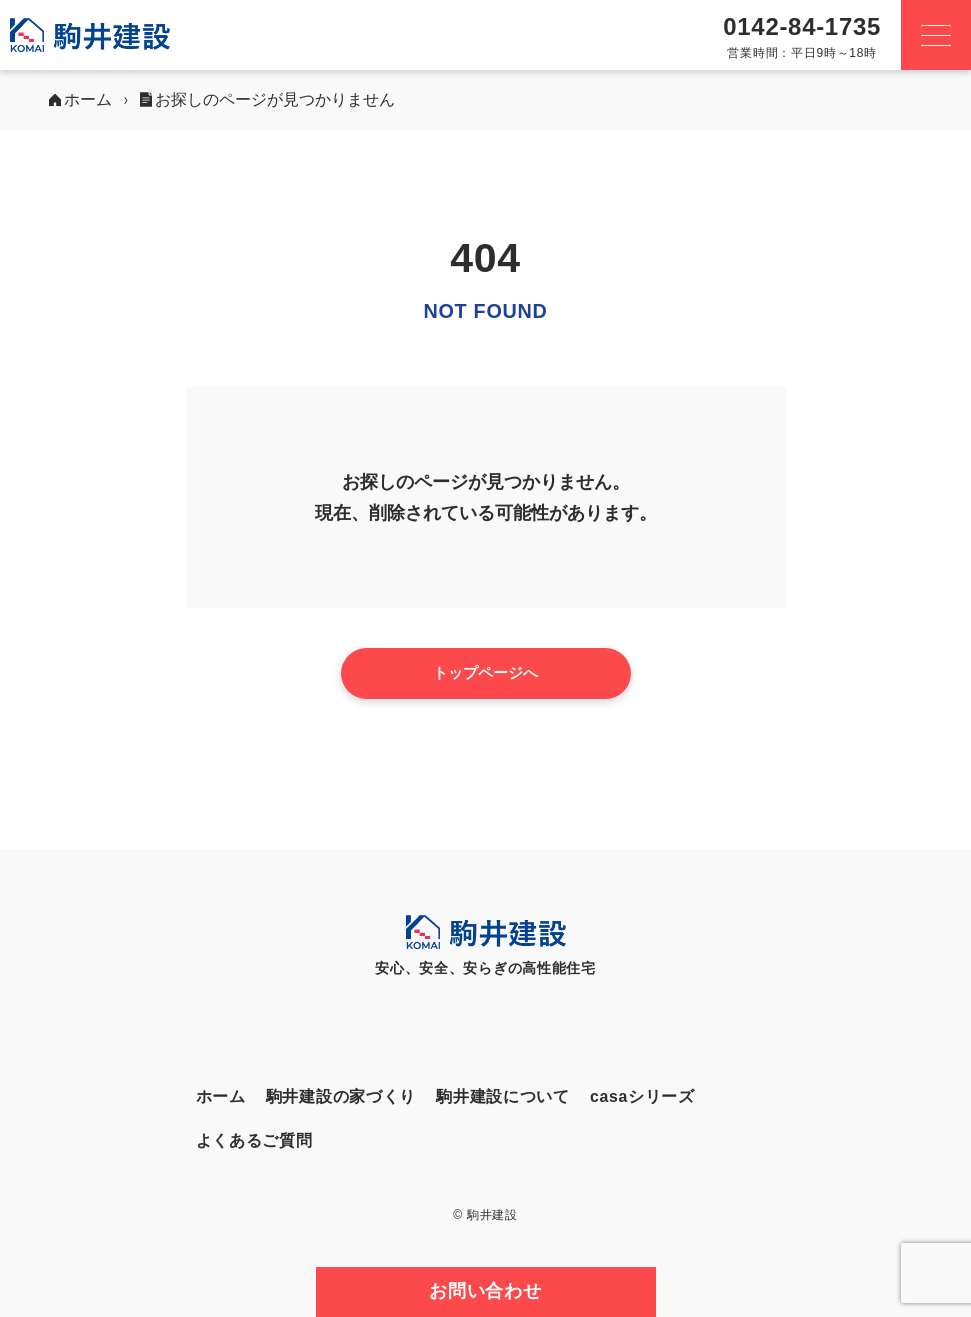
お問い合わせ (485, 1291)
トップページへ (485, 672)
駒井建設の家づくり (341, 1096)
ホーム (221, 1096)
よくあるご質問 (254, 1140)
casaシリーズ (642, 1096)
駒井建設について (503, 1096)
